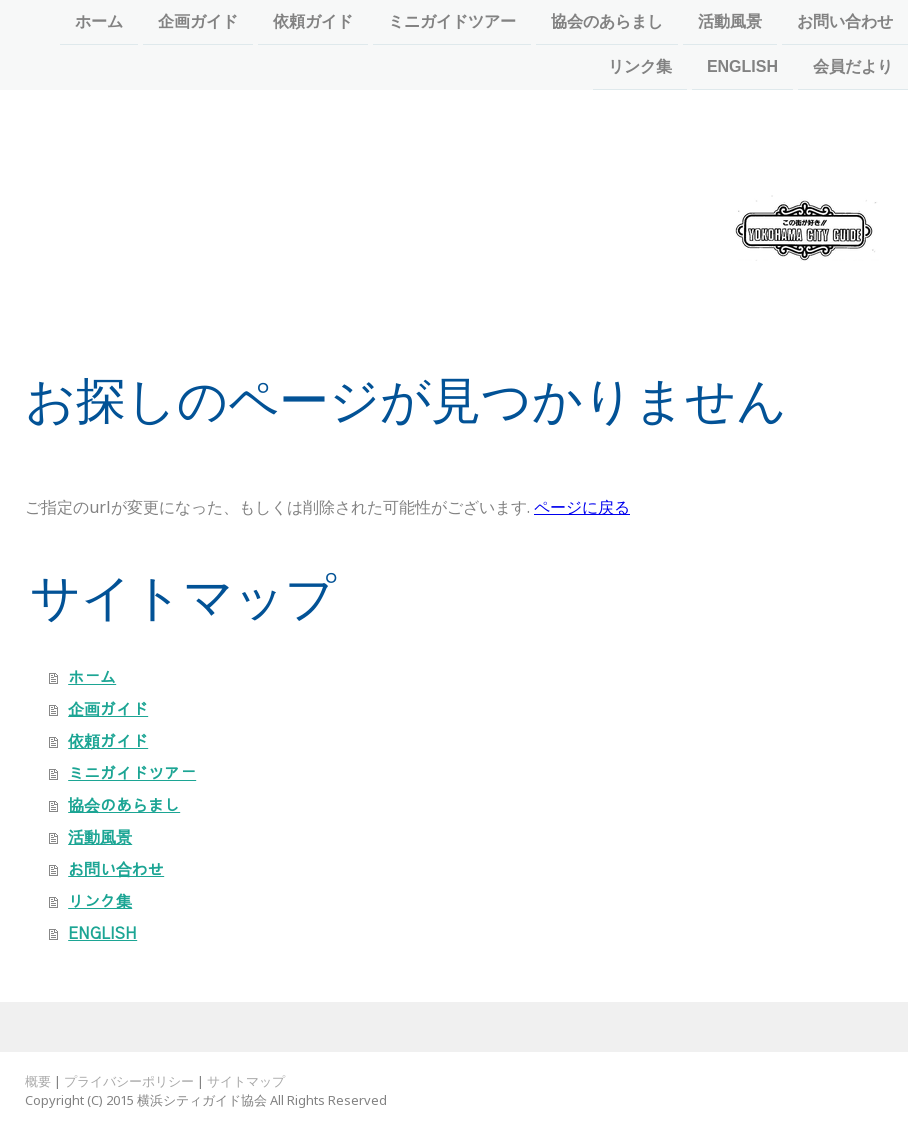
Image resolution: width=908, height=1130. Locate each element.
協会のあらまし (607, 21)
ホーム (99, 21)
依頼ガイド (313, 21)
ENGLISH (742, 68)
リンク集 (640, 68)
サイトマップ (246, 1081)
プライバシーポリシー (129, 1081)
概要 (38, 1081)
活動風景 (730, 21)
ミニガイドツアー (452, 21)
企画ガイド (198, 21)
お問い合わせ (845, 21)
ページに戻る (582, 507)
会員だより (853, 68)
